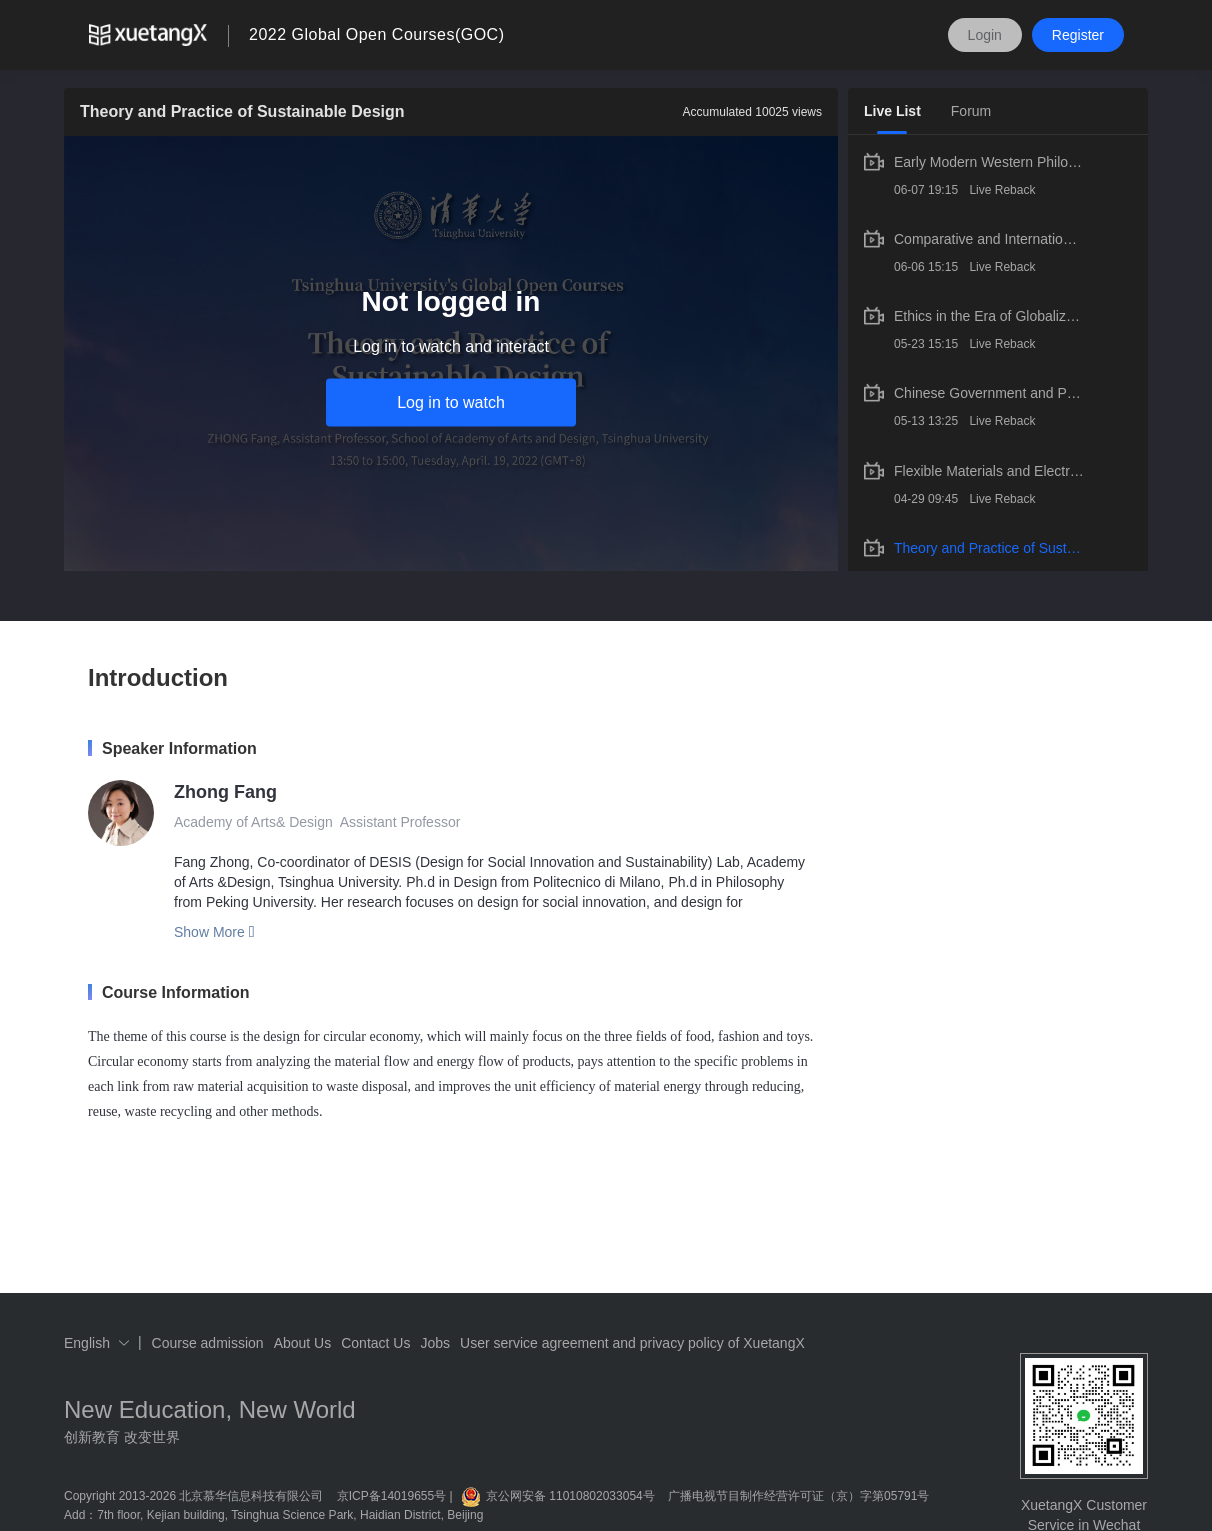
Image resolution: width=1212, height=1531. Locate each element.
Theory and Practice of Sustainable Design (989, 548)
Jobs (435, 1343)
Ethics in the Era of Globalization (989, 316)
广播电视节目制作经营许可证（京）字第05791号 (798, 1496)
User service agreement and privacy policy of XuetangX (632, 1343)
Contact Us (375, 1343)
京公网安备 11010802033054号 (558, 1496)
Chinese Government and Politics (989, 393)
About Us (303, 1343)
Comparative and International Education (989, 239)
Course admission (208, 1343)
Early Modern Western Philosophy (989, 162)
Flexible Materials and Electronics (989, 471)
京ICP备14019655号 (391, 1496)
